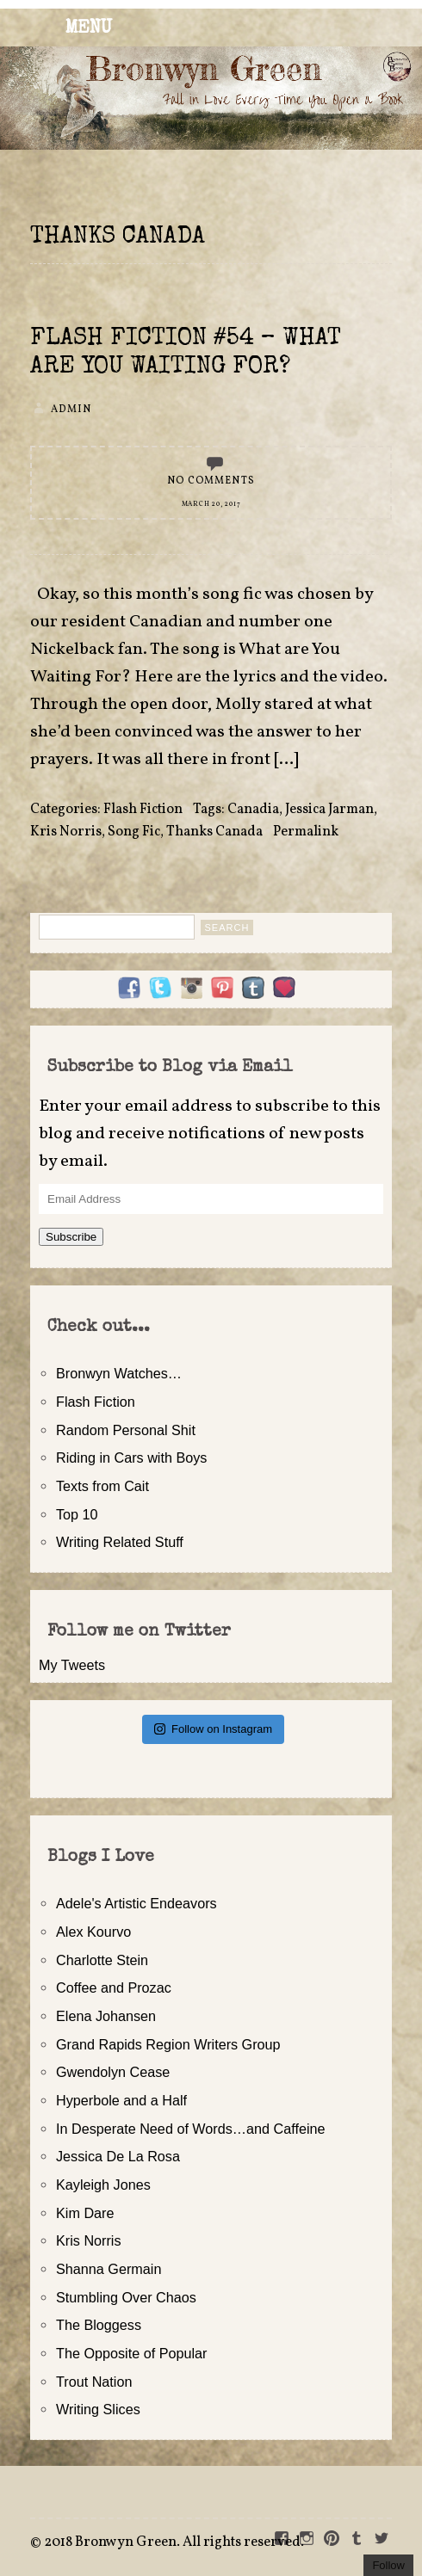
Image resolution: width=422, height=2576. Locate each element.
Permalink (305, 832)
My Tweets (72, 1665)
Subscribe (71, 1236)
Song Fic (134, 832)
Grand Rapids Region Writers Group (168, 2044)
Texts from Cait (102, 1486)
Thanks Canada (214, 832)
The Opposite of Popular (131, 2353)
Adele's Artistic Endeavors (136, 1903)
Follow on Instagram (213, 1728)
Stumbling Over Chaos (126, 2297)
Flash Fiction (143, 809)
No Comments (211, 481)
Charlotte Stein (102, 1960)
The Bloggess (98, 2325)
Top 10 (77, 1514)
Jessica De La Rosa (118, 2156)
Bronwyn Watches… (119, 1373)
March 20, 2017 (211, 504)
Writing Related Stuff (119, 1542)
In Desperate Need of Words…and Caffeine (191, 2128)
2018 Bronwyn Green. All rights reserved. (174, 2542)
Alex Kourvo (93, 1931)
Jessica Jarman (329, 809)
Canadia (253, 809)
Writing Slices (98, 2409)
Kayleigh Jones (103, 2184)
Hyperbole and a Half (121, 2100)
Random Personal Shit (125, 1430)
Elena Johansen (106, 2016)
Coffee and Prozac (113, 1987)
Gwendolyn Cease (113, 2072)
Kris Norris (66, 832)
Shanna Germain (108, 2269)
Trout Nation (94, 2381)
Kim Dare (85, 2213)
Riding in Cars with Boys (131, 1457)
